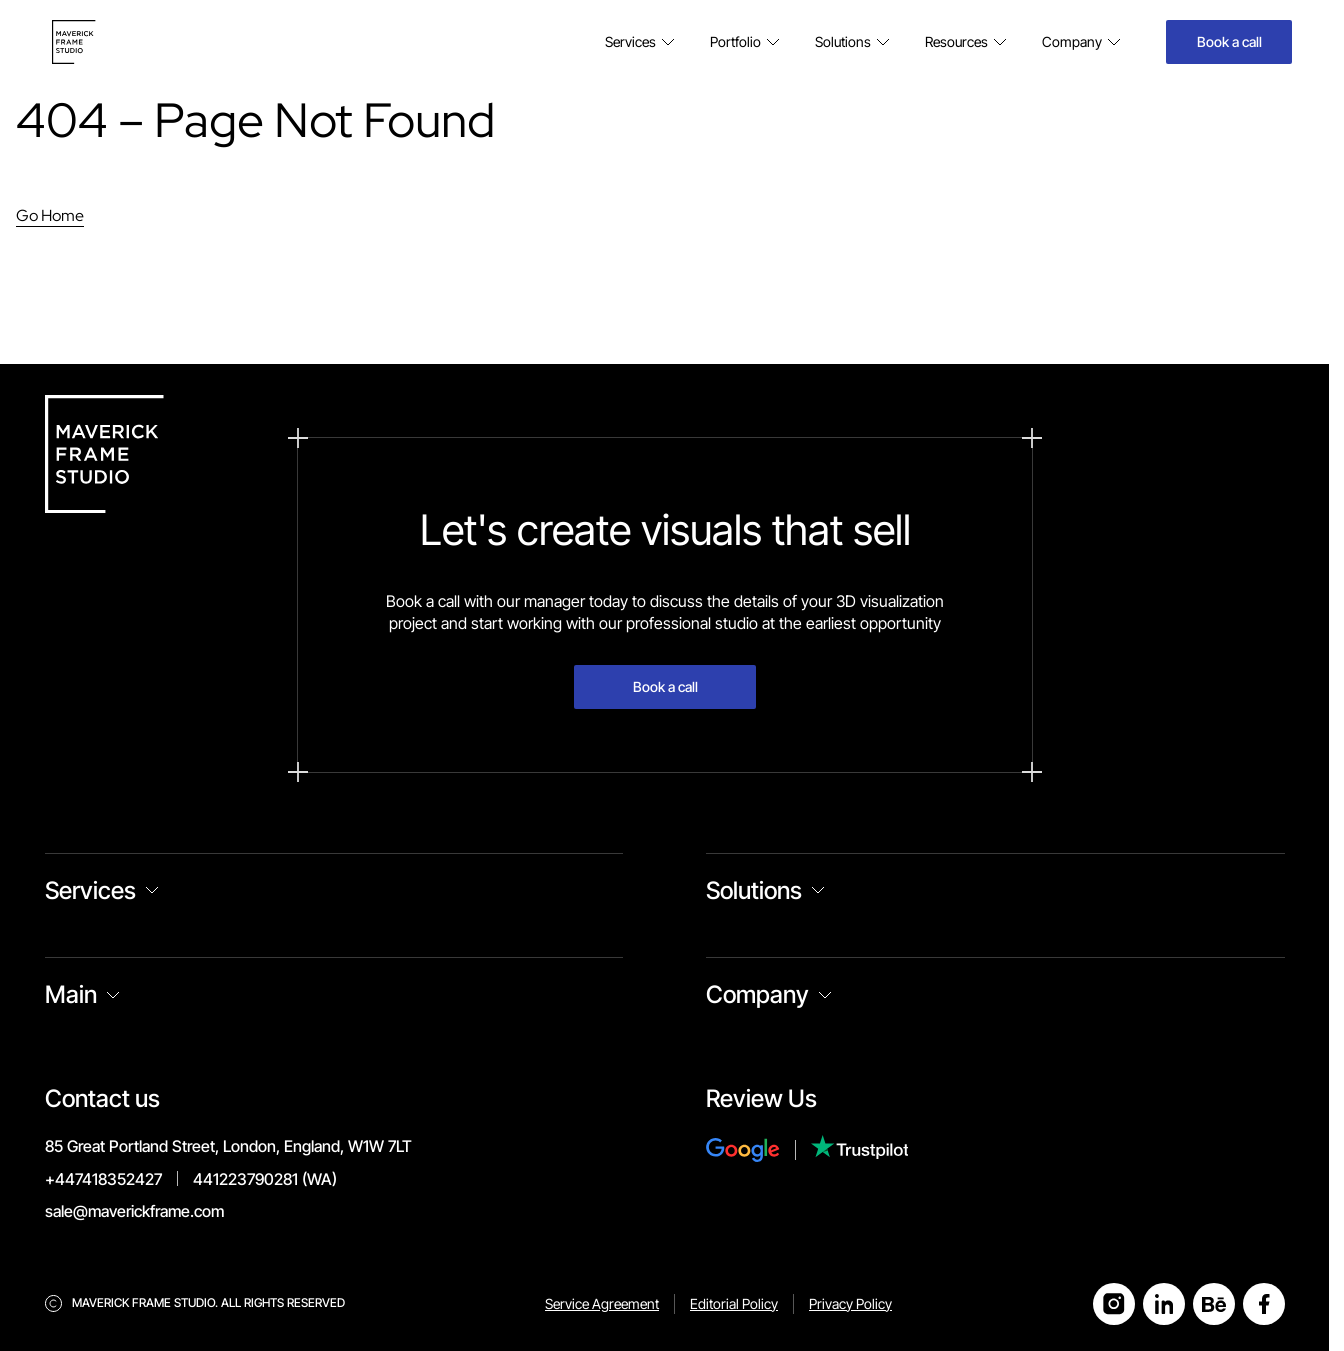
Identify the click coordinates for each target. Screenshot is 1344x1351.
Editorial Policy (734, 1303)
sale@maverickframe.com (134, 1211)
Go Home (50, 215)
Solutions (754, 890)
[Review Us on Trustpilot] (860, 1149)
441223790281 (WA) (265, 1179)
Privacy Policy (850, 1303)
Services (90, 890)
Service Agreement (602, 1303)
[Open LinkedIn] (1164, 1304)
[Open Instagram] (1114, 1304)
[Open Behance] (1214, 1304)
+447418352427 (103, 1179)
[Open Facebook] (1264, 1304)
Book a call (1229, 41)
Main (71, 994)
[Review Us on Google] (758, 1150)
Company (757, 994)
